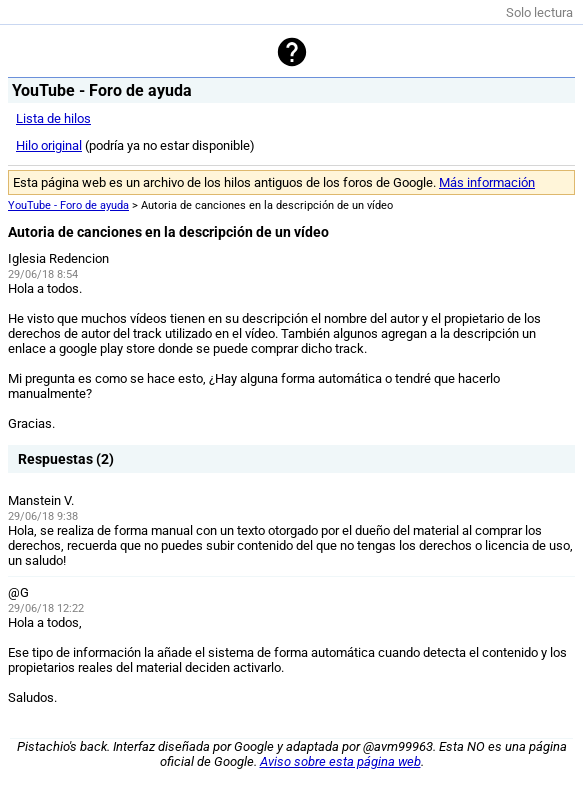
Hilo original (49, 145)
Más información (487, 182)
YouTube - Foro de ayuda (68, 205)
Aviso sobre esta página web (340, 761)
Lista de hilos (53, 118)
